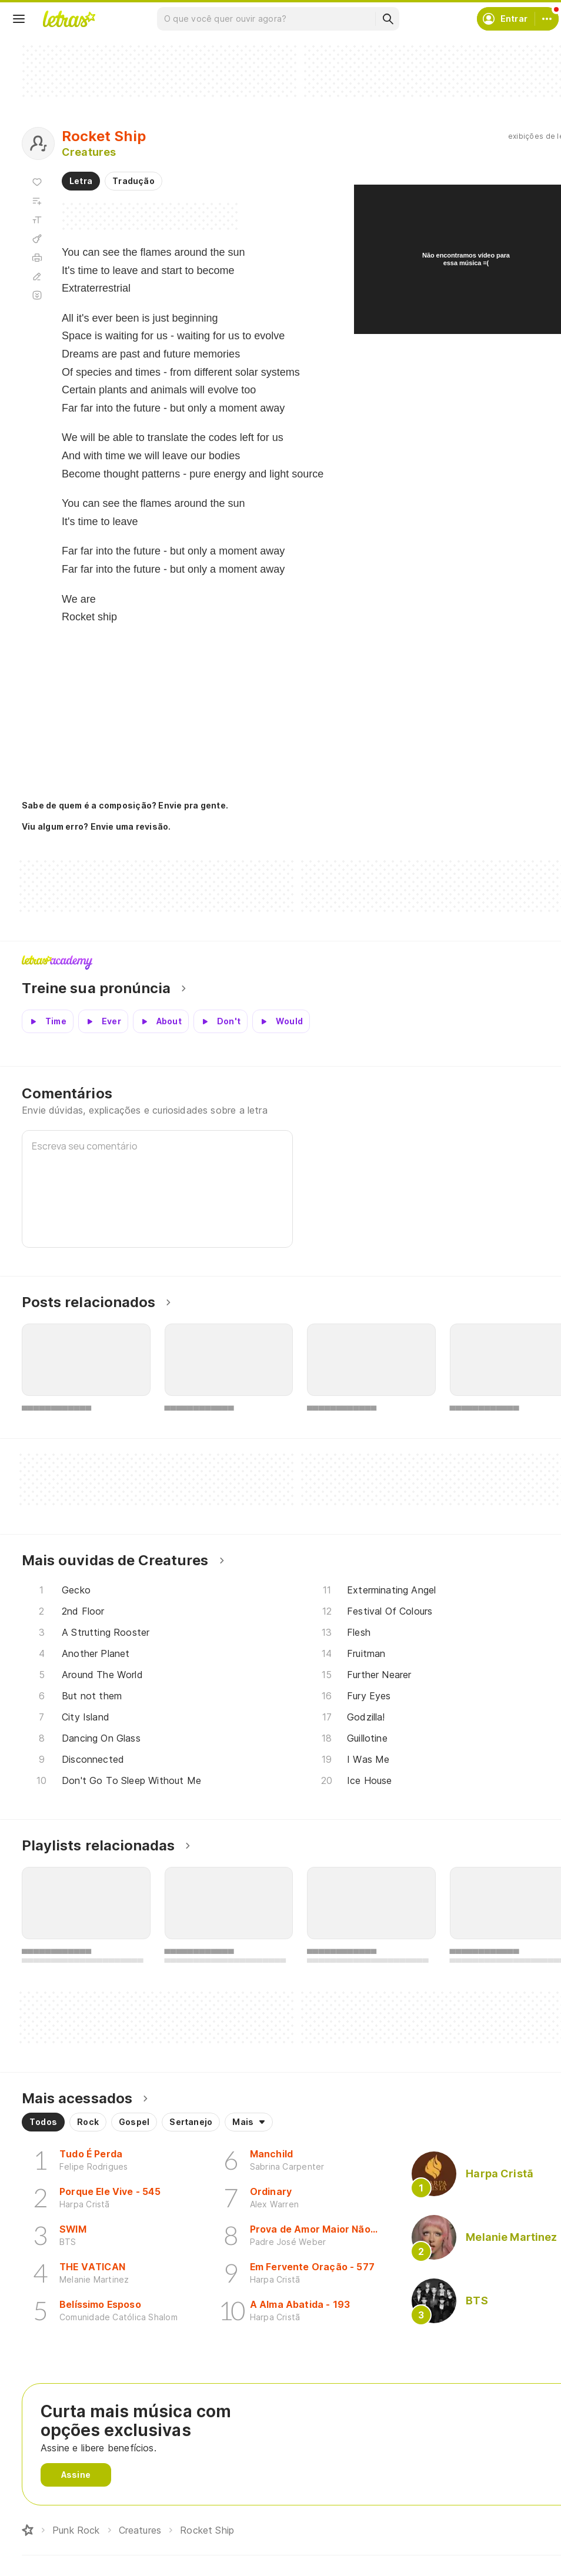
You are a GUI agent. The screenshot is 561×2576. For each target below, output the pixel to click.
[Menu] (18, 19)
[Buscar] (387, 19)
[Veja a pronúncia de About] (161, 1021)
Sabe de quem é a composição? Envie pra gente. (125, 805)
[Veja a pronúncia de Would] (281, 1021)
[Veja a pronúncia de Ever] (103, 1021)
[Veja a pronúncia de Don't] (220, 1021)
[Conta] (547, 19)
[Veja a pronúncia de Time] (48, 1021)
